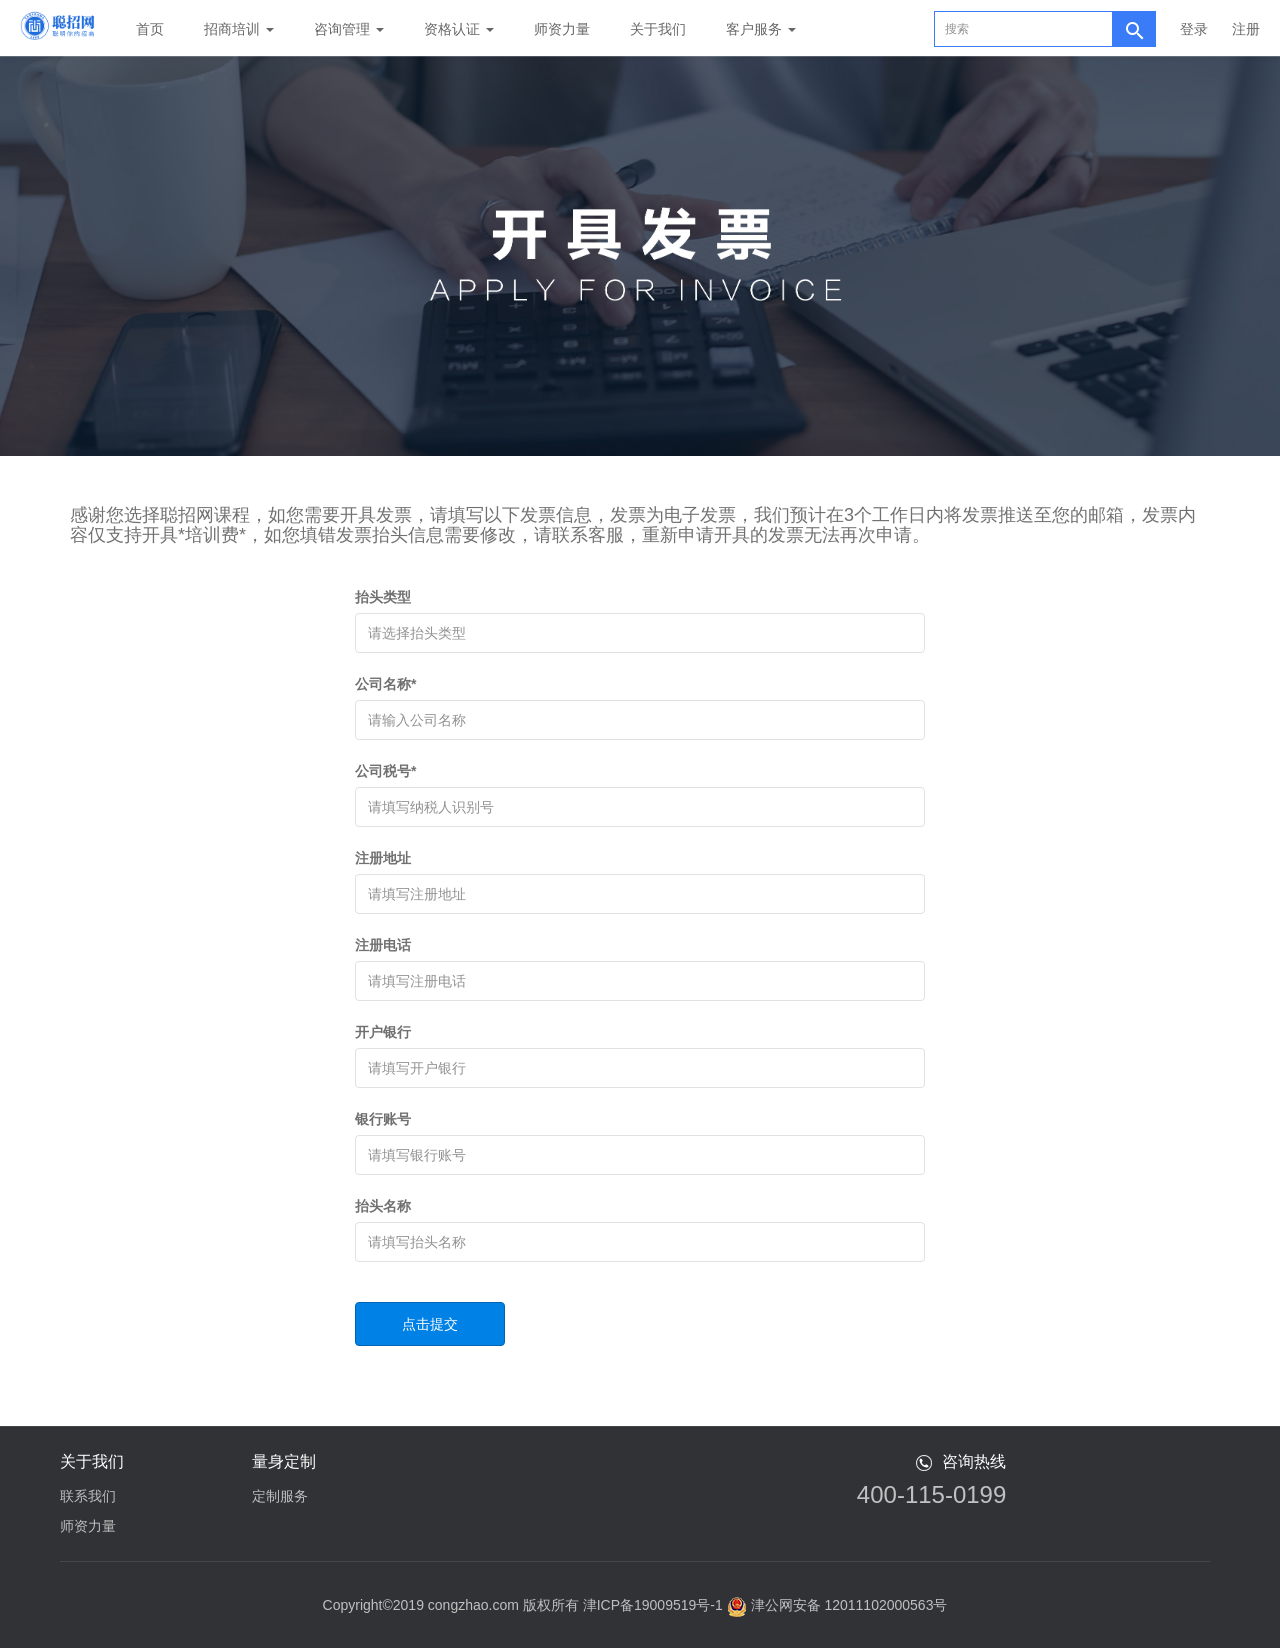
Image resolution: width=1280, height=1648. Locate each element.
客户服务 (761, 29)
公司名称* (385, 684)
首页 (150, 29)
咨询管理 (349, 29)
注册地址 (383, 858)
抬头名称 (383, 1206)
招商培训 (239, 29)
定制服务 (280, 1496)
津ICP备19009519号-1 (653, 1605)
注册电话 (383, 945)
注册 (1246, 29)
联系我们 (88, 1496)
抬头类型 (383, 597)
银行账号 (383, 1119)
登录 (1194, 29)
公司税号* (385, 771)
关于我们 (658, 29)
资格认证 (459, 29)
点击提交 (430, 1324)
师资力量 (562, 29)
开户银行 (383, 1032)
